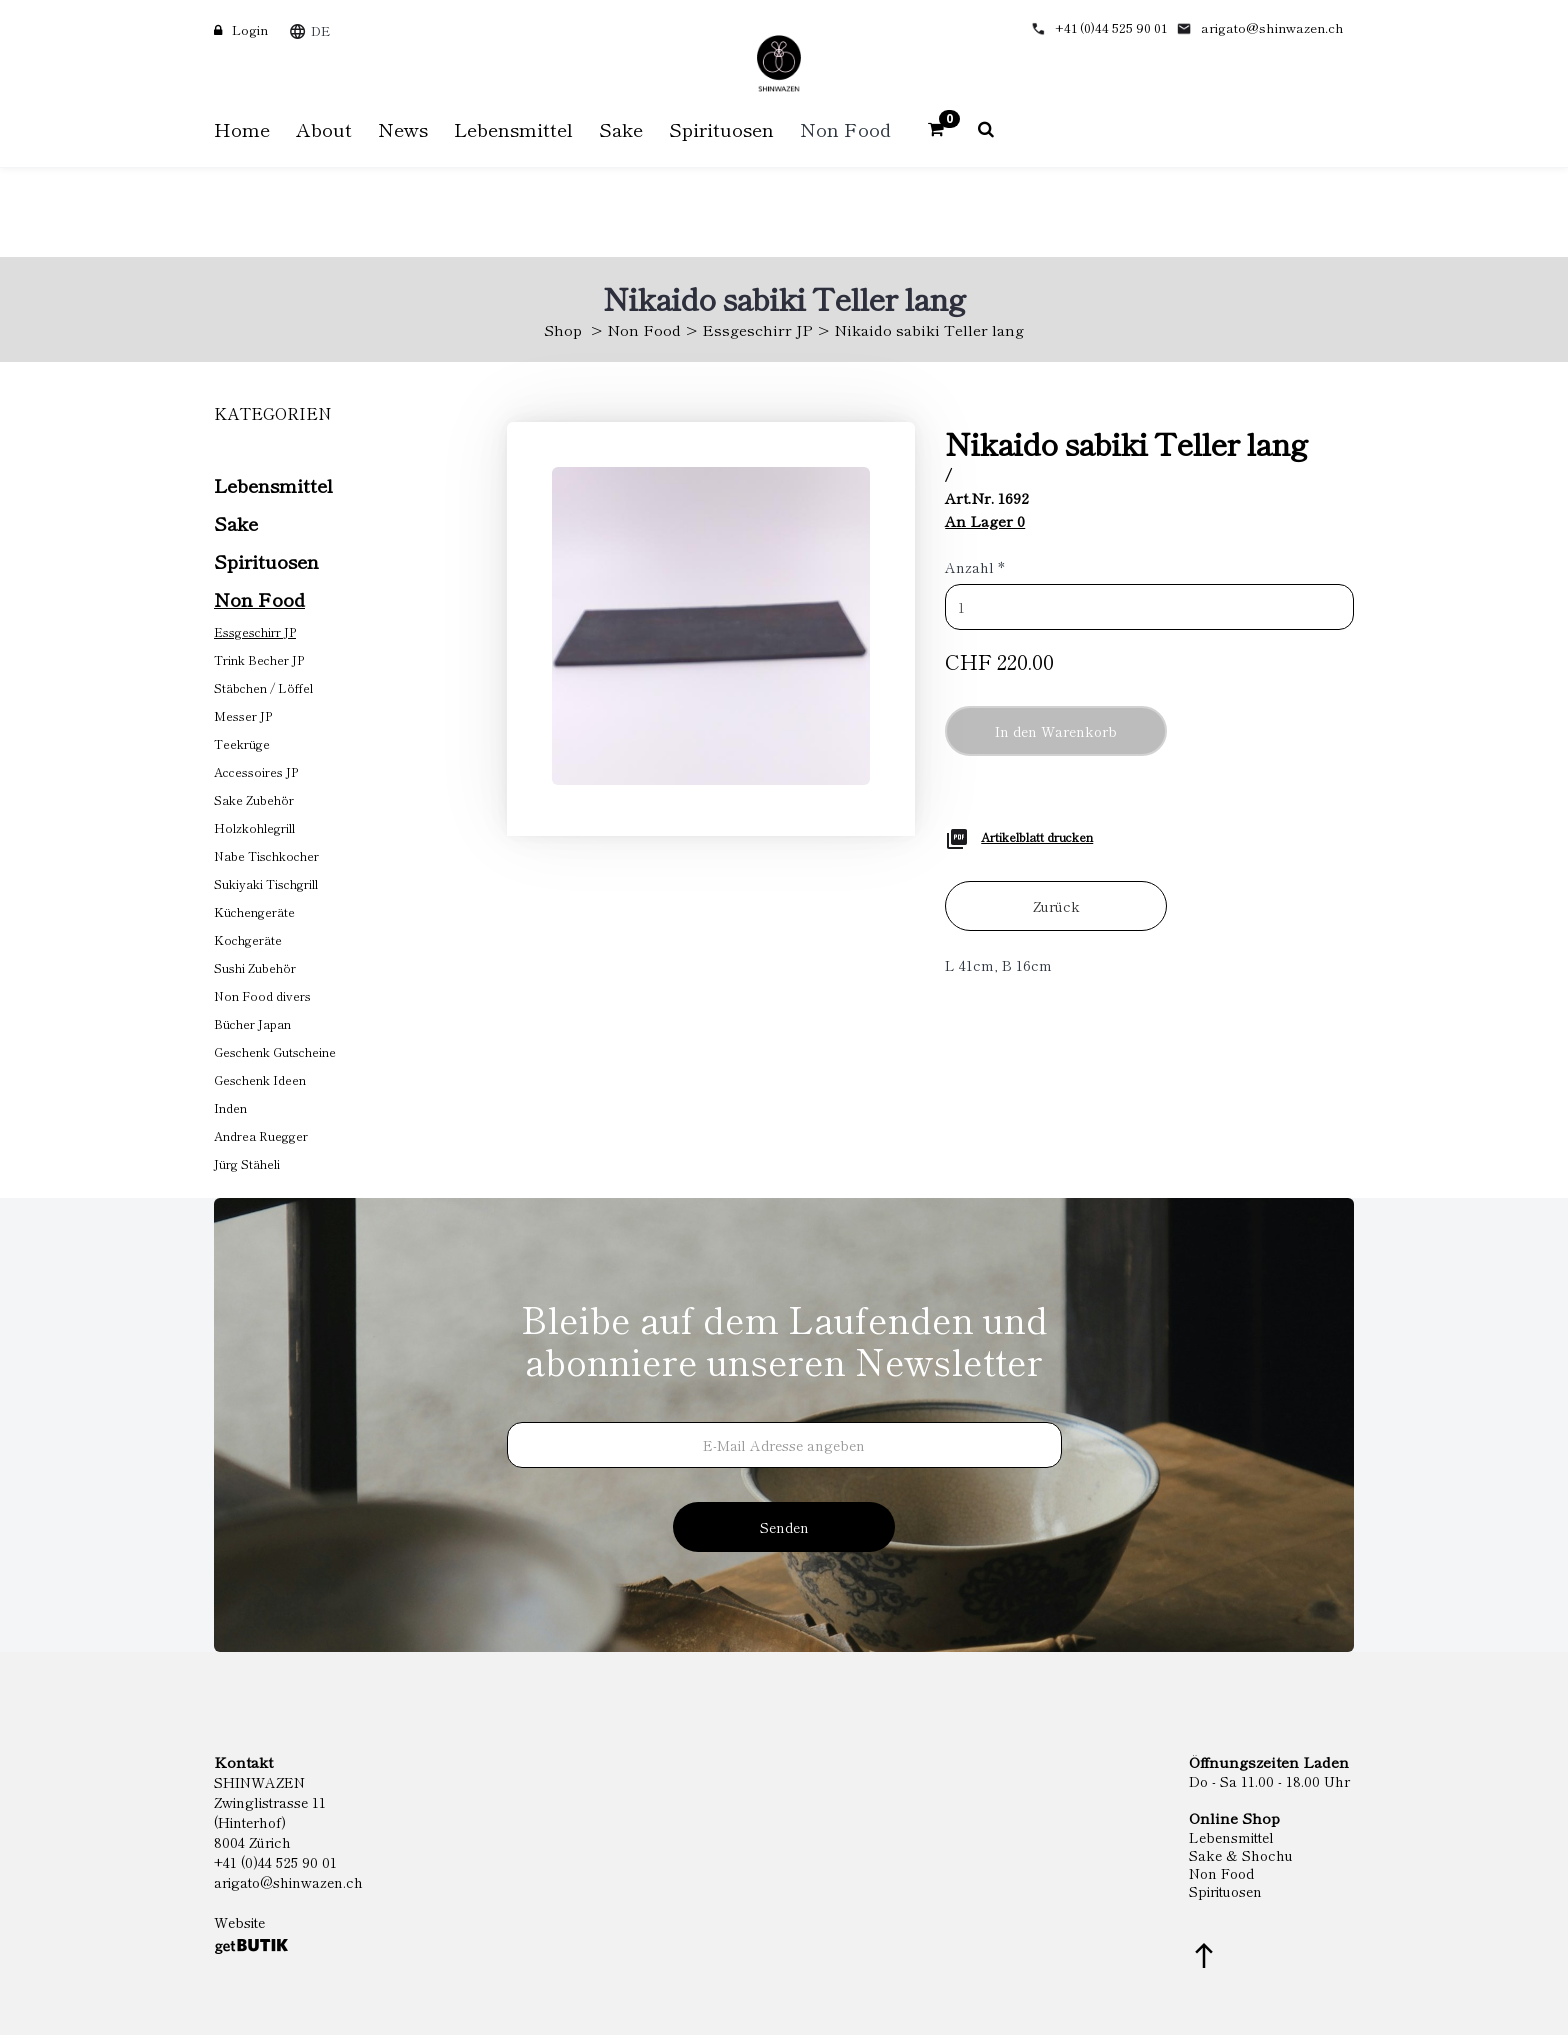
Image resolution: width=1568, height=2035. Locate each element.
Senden (784, 1527)
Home (242, 128)
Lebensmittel (273, 484)
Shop (563, 329)
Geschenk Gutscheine (275, 1051)
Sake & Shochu (1241, 1855)
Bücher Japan (252, 1023)
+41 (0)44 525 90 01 (1111, 27)
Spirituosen (266, 560)
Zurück (1056, 906)
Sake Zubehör (254, 799)
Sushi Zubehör (255, 967)
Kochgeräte (248, 939)
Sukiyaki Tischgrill (266, 883)
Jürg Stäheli (247, 1163)
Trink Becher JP (259, 659)
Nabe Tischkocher (266, 855)
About (324, 128)
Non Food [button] (845, 128)
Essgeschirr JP (757, 329)
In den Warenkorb (1056, 731)
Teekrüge (242, 743)
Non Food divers (262, 995)
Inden (230, 1107)
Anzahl (975, 567)
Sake (236, 522)
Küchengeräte (254, 911)
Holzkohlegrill (254, 827)
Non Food (644, 329)
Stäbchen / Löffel (263, 687)
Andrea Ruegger (261, 1135)
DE (320, 30)
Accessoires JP (256, 771)
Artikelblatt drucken (1037, 836)
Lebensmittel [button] (513, 128)
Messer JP (243, 715)
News (403, 128)
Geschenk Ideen (260, 1079)
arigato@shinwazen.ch (1272, 27)
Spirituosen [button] (721, 128)
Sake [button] (621, 128)
